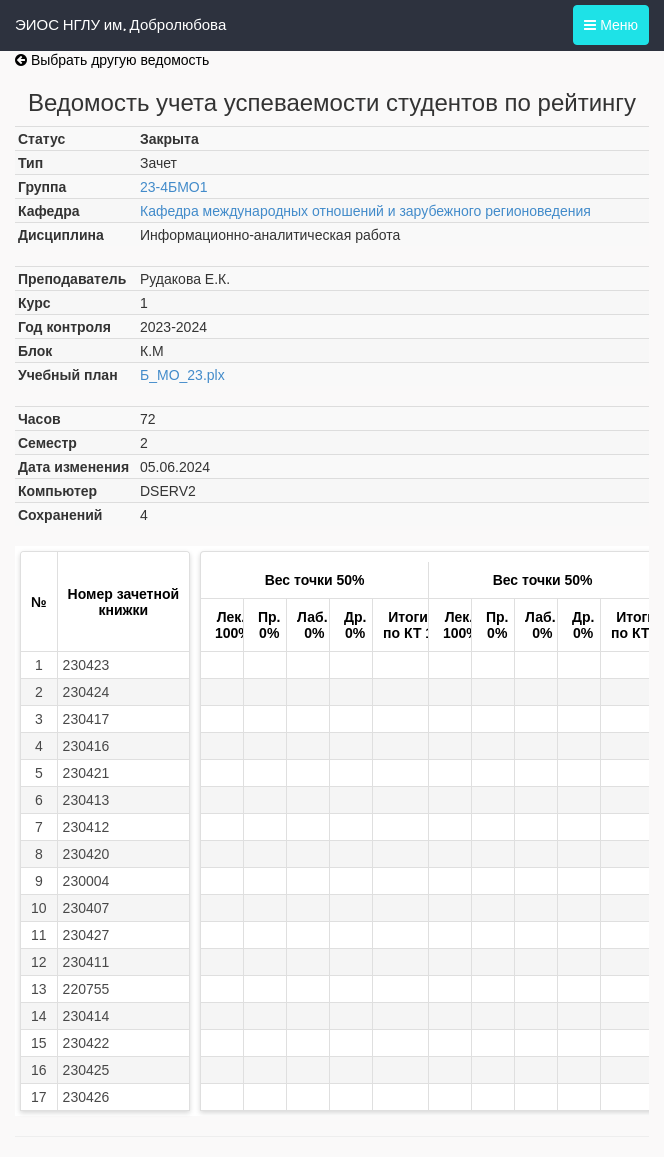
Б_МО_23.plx (182, 375)
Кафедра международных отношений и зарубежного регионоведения (365, 211)
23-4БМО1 (174, 187)
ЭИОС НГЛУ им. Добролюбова (120, 25)
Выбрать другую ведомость (112, 60)
